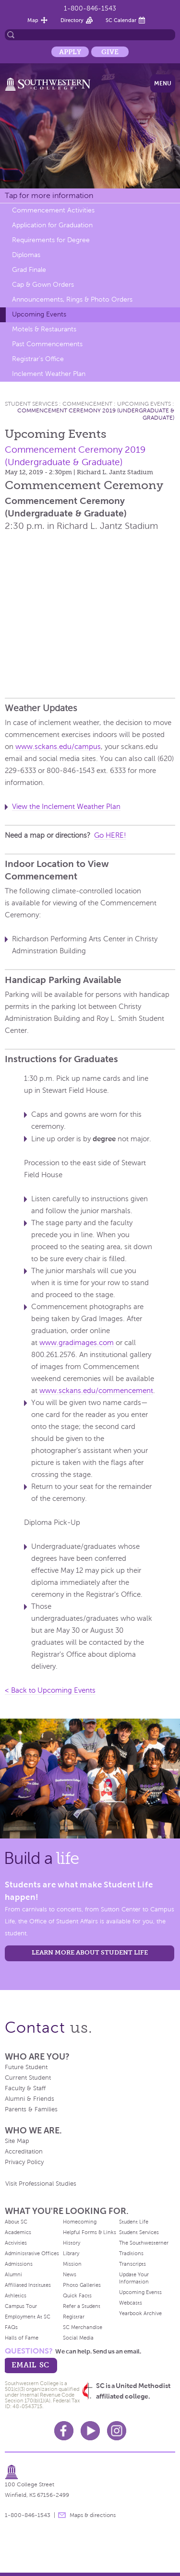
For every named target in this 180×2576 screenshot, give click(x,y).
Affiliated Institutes (28, 2285)
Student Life (133, 2222)
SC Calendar (121, 20)
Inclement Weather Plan (48, 373)
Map (32, 20)
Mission (72, 2264)
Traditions (131, 2253)
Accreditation (24, 2151)
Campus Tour (21, 2306)
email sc (30, 2365)
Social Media (78, 2338)
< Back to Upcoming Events (50, 1690)
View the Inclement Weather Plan (66, 806)
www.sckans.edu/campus (58, 746)
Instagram (116, 2430)
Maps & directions (93, 2515)
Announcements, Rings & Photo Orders (72, 299)
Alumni (13, 2274)
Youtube (90, 2430)
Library (71, 2253)
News (69, 2274)
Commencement (87, 403)
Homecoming (79, 2222)
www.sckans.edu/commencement (96, 1390)
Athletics (15, 2295)
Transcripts (132, 2264)
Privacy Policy (24, 2162)
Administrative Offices (32, 2253)
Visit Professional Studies (40, 2183)
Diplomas (26, 254)
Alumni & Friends (29, 2099)
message (62, 2515)
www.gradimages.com (76, 1343)
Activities (16, 2243)
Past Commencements (47, 344)
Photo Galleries (82, 2285)
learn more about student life (90, 1952)
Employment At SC (27, 2316)
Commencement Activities (53, 210)
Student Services (31, 403)
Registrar (73, 2316)
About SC (16, 2222)
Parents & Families (31, 2109)
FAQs (11, 2327)
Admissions (19, 2264)
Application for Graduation (52, 225)
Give (110, 52)
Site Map (17, 2141)
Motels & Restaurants (44, 329)
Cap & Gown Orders (43, 284)
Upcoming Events (39, 314)
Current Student (28, 2077)
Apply (70, 52)
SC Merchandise (82, 2327)
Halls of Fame (21, 2338)
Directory (72, 20)
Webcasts (130, 2303)
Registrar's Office (38, 359)
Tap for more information (49, 195)
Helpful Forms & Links (89, 2232)
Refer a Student (81, 2306)
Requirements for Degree (51, 240)
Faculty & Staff (25, 2088)
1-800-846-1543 (90, 8)
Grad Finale (29, 269)
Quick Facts (77, 2295)
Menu (162, 83)
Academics (18, 2232)
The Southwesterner (143, 2243)
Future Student (26, 2067)
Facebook (63, 2430)
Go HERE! (110, 835)
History (71, 2243)
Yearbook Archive (140, 2313)
